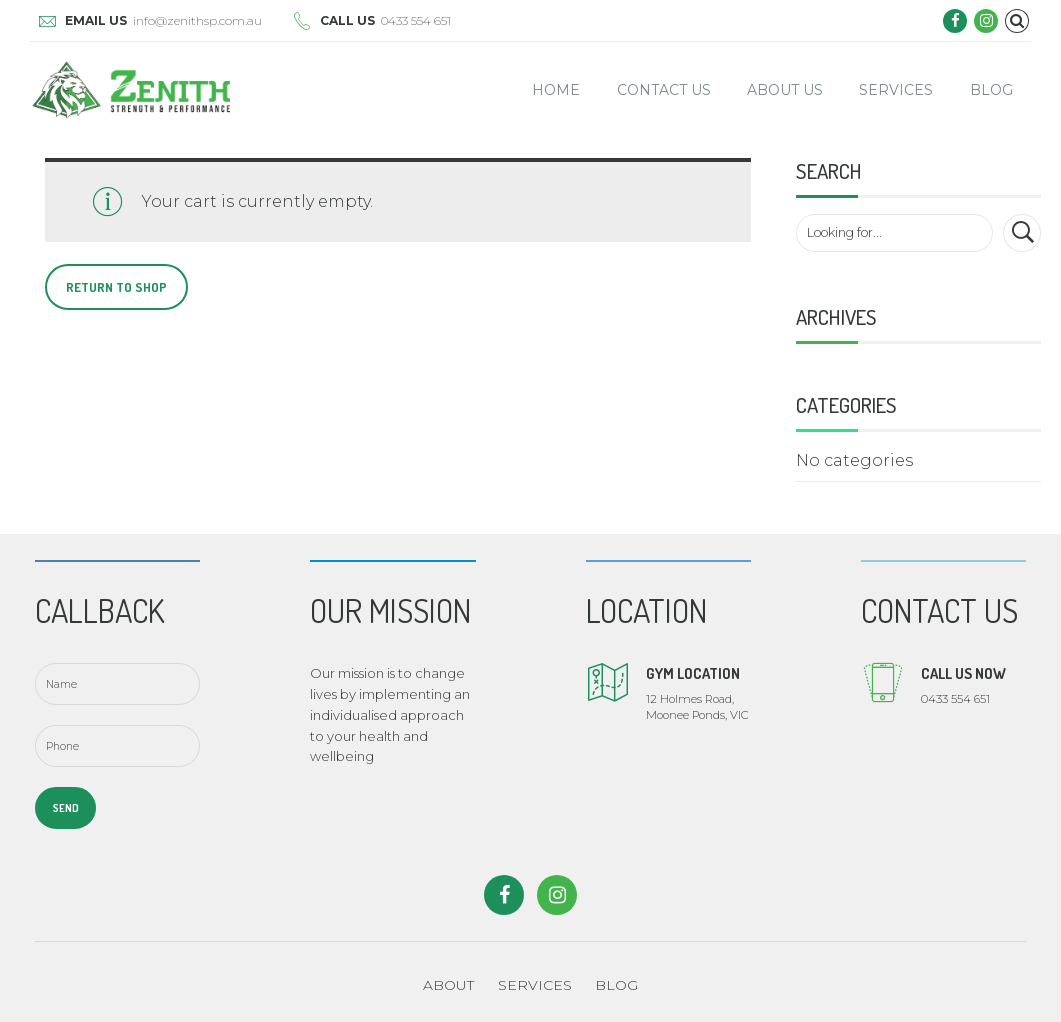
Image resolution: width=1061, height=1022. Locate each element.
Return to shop (116, 287)
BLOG (616, 985)
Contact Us (664, 90)
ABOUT (448, 985)
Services (896, 90)
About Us (785, 90)
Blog (991, 90)
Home (556, 90)
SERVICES (535, 985)
